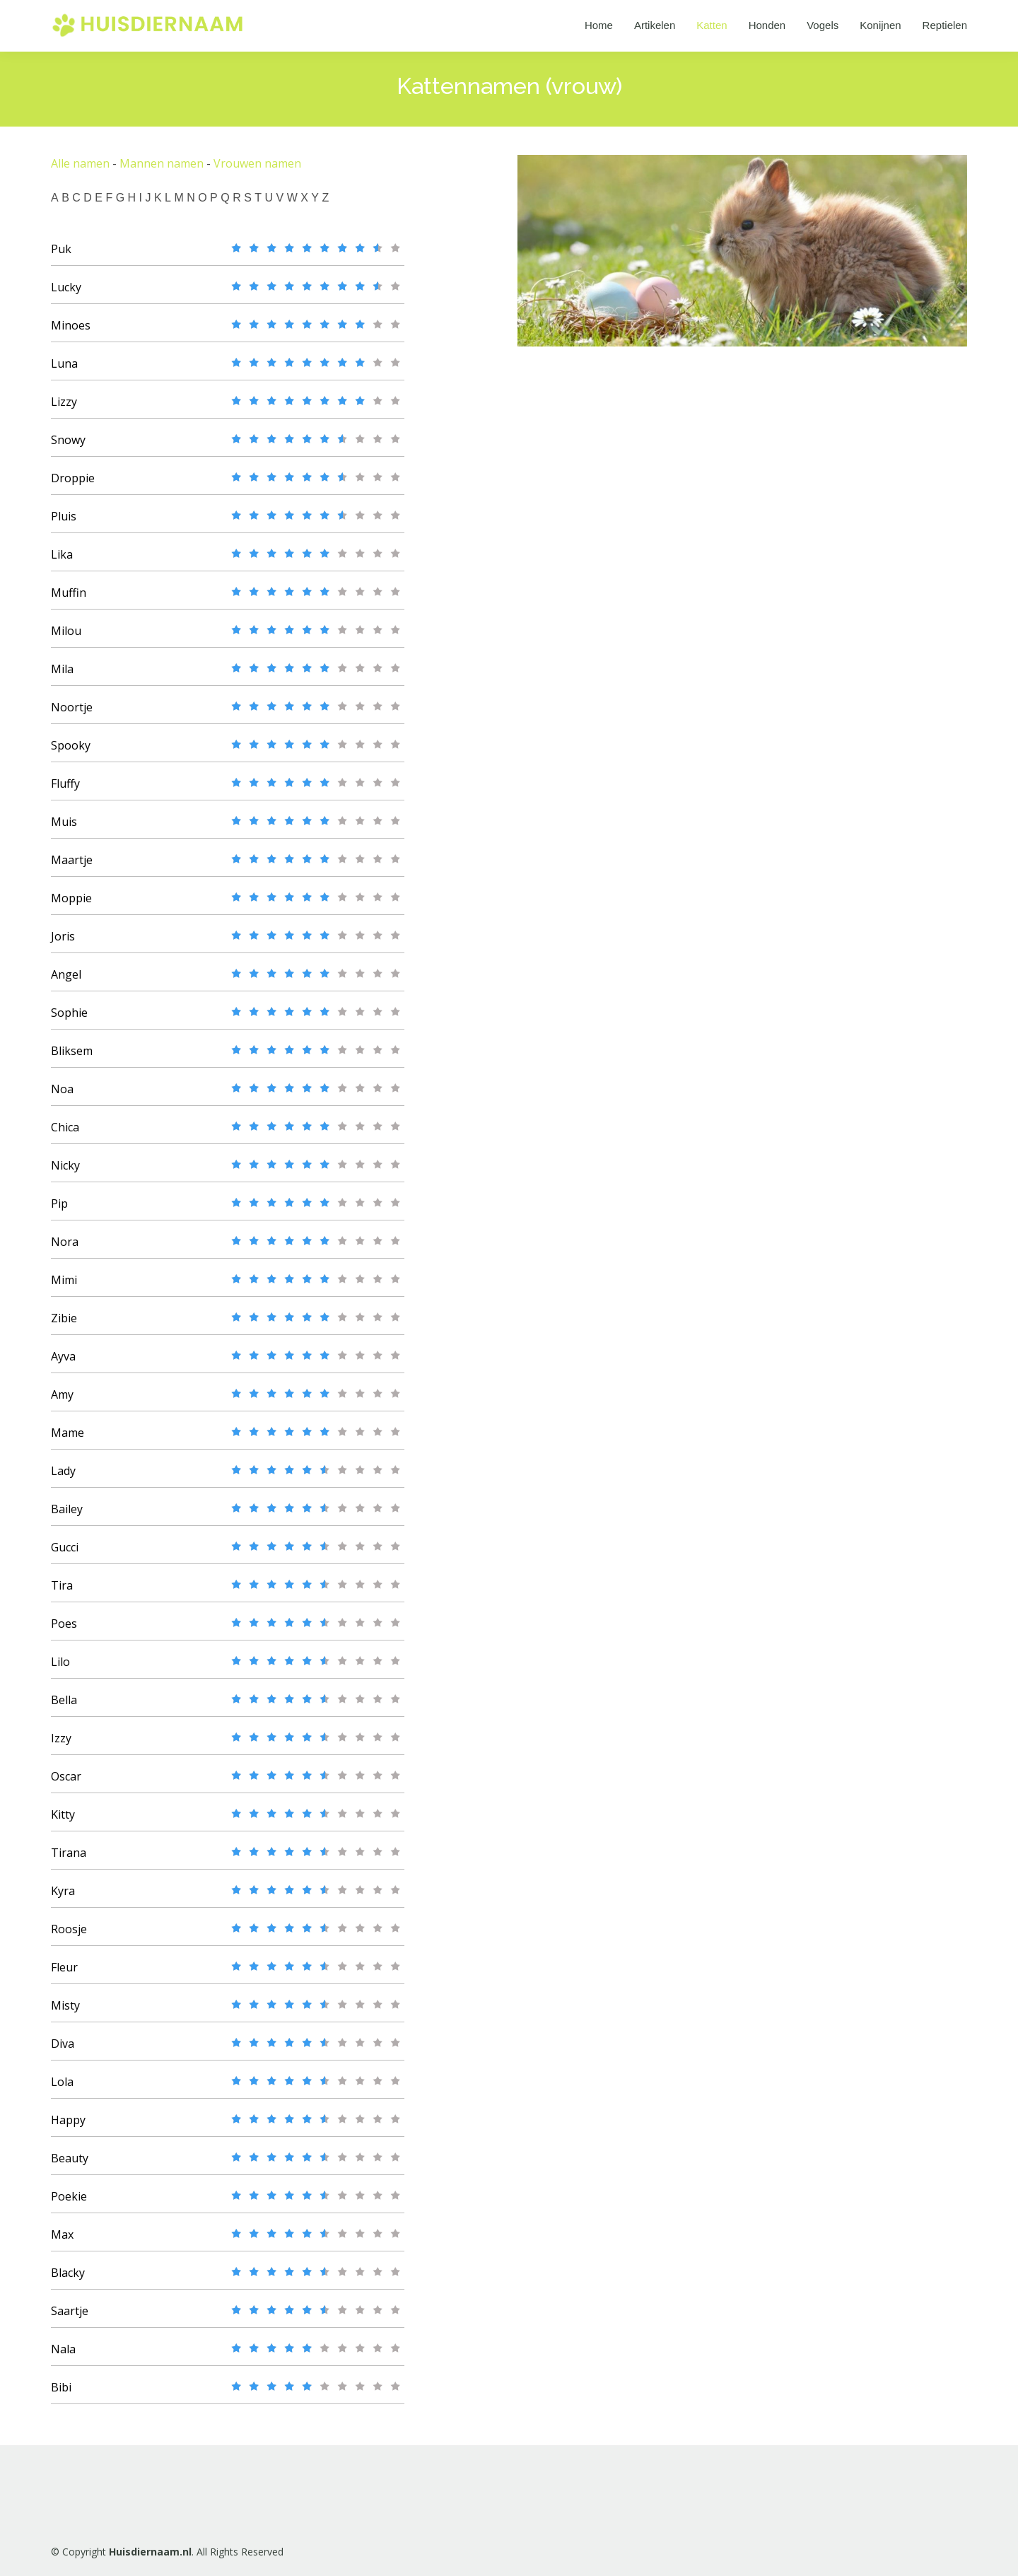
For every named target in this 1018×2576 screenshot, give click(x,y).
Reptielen (945, 25)
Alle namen (80, 170)
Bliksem (72, 1058)
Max (62, 2241)
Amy (62, 1401)
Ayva (63, 1363)
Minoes (70, 332)
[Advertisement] (638, 582)
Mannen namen (161, 170)
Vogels (822, 25)
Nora (64, 1249)
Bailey (67, 1516)
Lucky (66, 294)
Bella (64, 1707)
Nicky (65, 1172)
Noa (62, 1096)
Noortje (72, 714)
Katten (711, 25)
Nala (63, 2356)
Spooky (70, 752)
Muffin (68, 599)
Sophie (69, 1019)
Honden (767, 25)
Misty (65, 2012)
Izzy (61, 1745)
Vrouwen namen (257, 170)
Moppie (71, 905)
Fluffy (65, 790)
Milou (66, 638)
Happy (68, 2127)
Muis (64, 829)
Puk (61, 256)
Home (599, 25)
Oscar (66, 1783)
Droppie (73, 485)
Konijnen (880, 25)
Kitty (63, 1821)
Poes (64, 1630)
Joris (63, 943)
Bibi (61, 2394)
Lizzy (64, 408)
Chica (65, 1134)
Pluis (63, 523)
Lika (62, 561)
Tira (62, 1592)
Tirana (68, 1859)
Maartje (72, 867)
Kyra (63, 1898)
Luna (64, 370)
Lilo (60, 1669)
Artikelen (654, 25)
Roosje (69, 1936)
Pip (59, 1210)
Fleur (64, 1974)
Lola (62, 2089)
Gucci (64, 1554)
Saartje (69, 2318)
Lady (63, 1478)
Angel (66, 981)
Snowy (68, 447)
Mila (62, 676)
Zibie (64, 1325)
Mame (67, 1439)
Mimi (64, 1287)
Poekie (69, 2203)
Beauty (69, 2165)
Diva (62, 2050)
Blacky (68, 2279)
